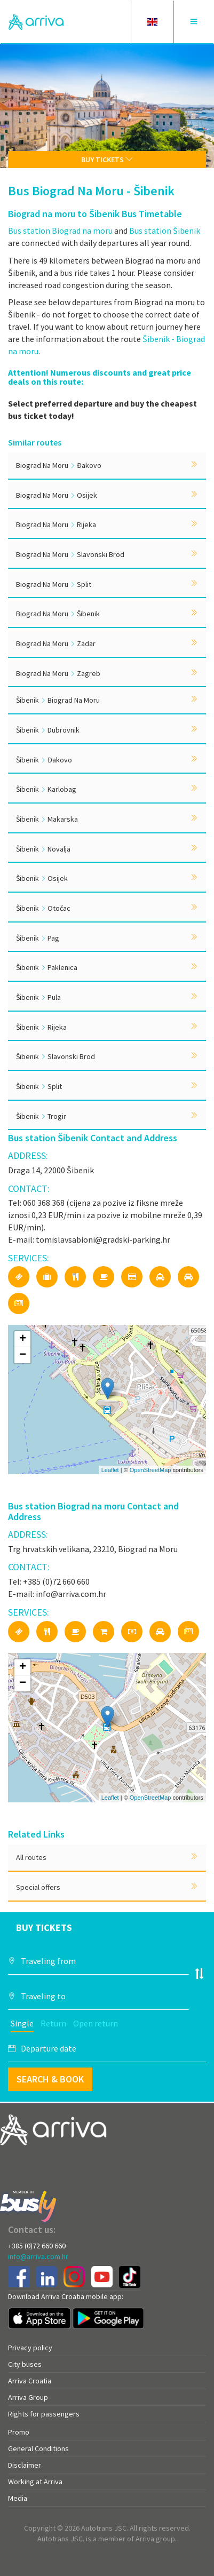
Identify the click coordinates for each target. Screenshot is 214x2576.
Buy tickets (107, 159)
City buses (25, 2364)
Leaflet (110, 1470)
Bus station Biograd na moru (60, 230)
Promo (18, 2432)
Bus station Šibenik (164, 230)
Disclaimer (24, 2465)
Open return (95, 2023)
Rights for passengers (44, 2414)
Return (53, 2023)
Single (22, 2023)
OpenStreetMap (150, 1470)
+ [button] (22, 1339)
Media (17, 2498)
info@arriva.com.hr (38, 2256)
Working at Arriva (35, 2481)
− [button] (22, 1355)
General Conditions (38, 2448)
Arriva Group (28, 2397)
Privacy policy (30, 2347)
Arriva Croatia (29, 2381)
